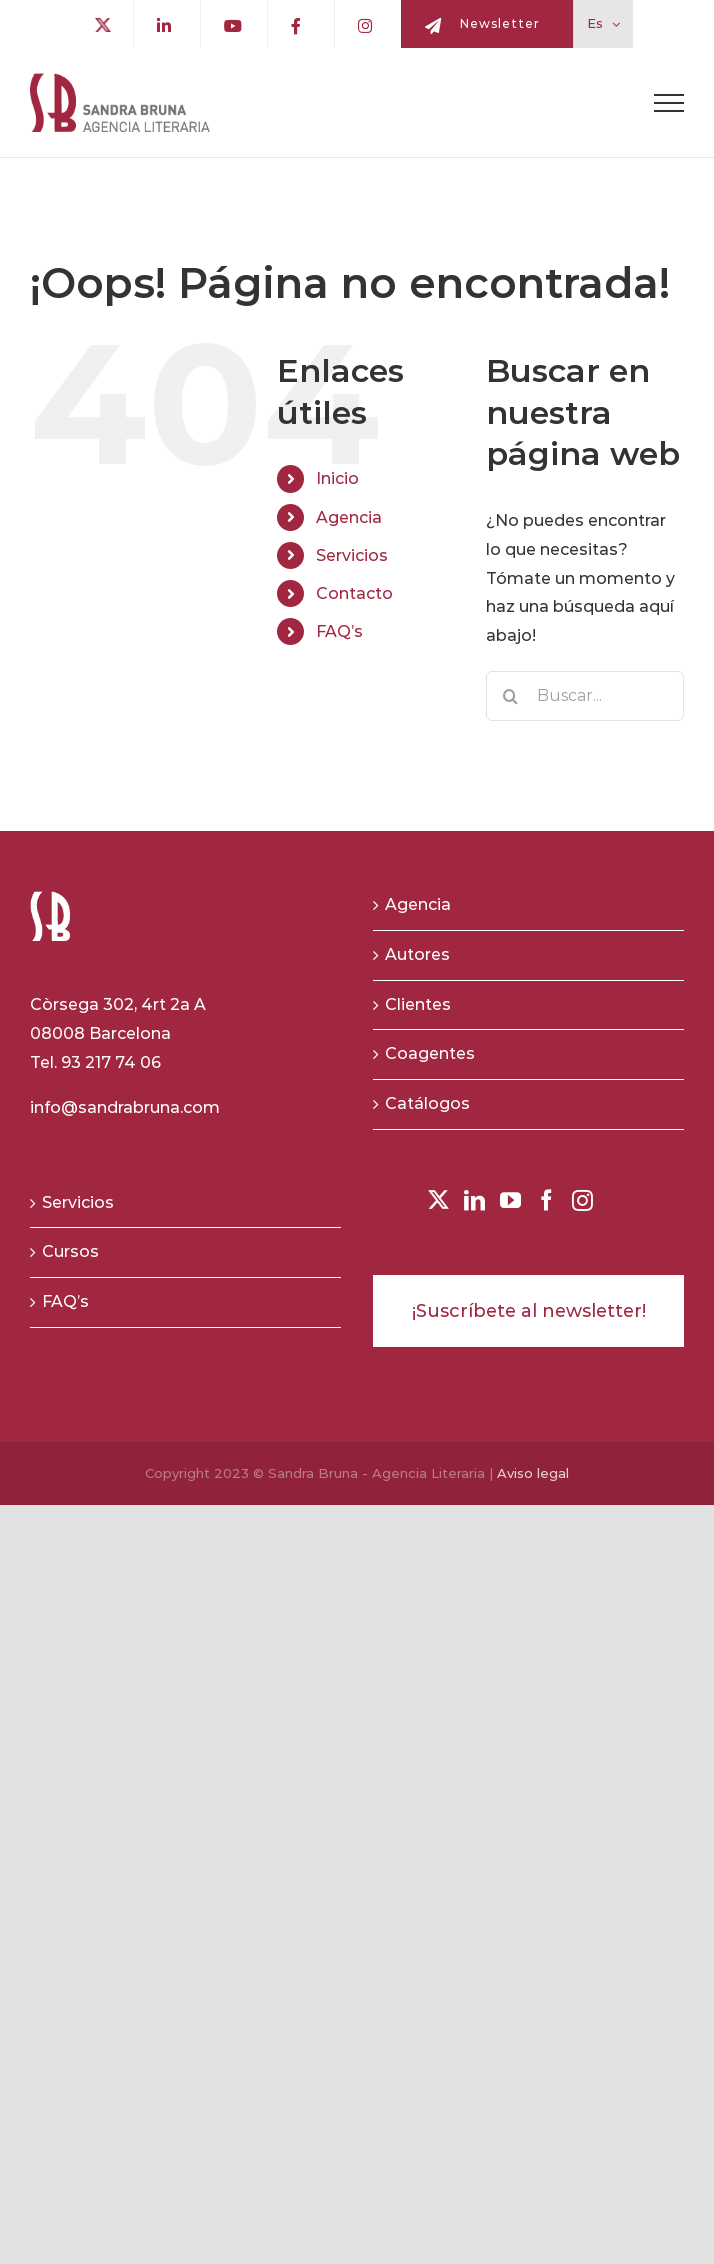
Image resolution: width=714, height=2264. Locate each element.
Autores (417, 954)
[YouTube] (510, 1200)
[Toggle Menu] (669, 103)
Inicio (337, 478)
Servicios (352, 555)
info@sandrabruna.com (125, 1107)
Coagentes (430, 1053)
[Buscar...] (585, 696)
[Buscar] (511, 696)
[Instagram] (582, 1200)
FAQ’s (339, 631)
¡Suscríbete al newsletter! (529, 1311)
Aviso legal (533, 1473)
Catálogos (427, 1103)
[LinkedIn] (474, 1200)
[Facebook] (546, 1200)
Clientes (418, 1004)
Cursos (70, 1251)
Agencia (349, 517)
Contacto (354, 593)
